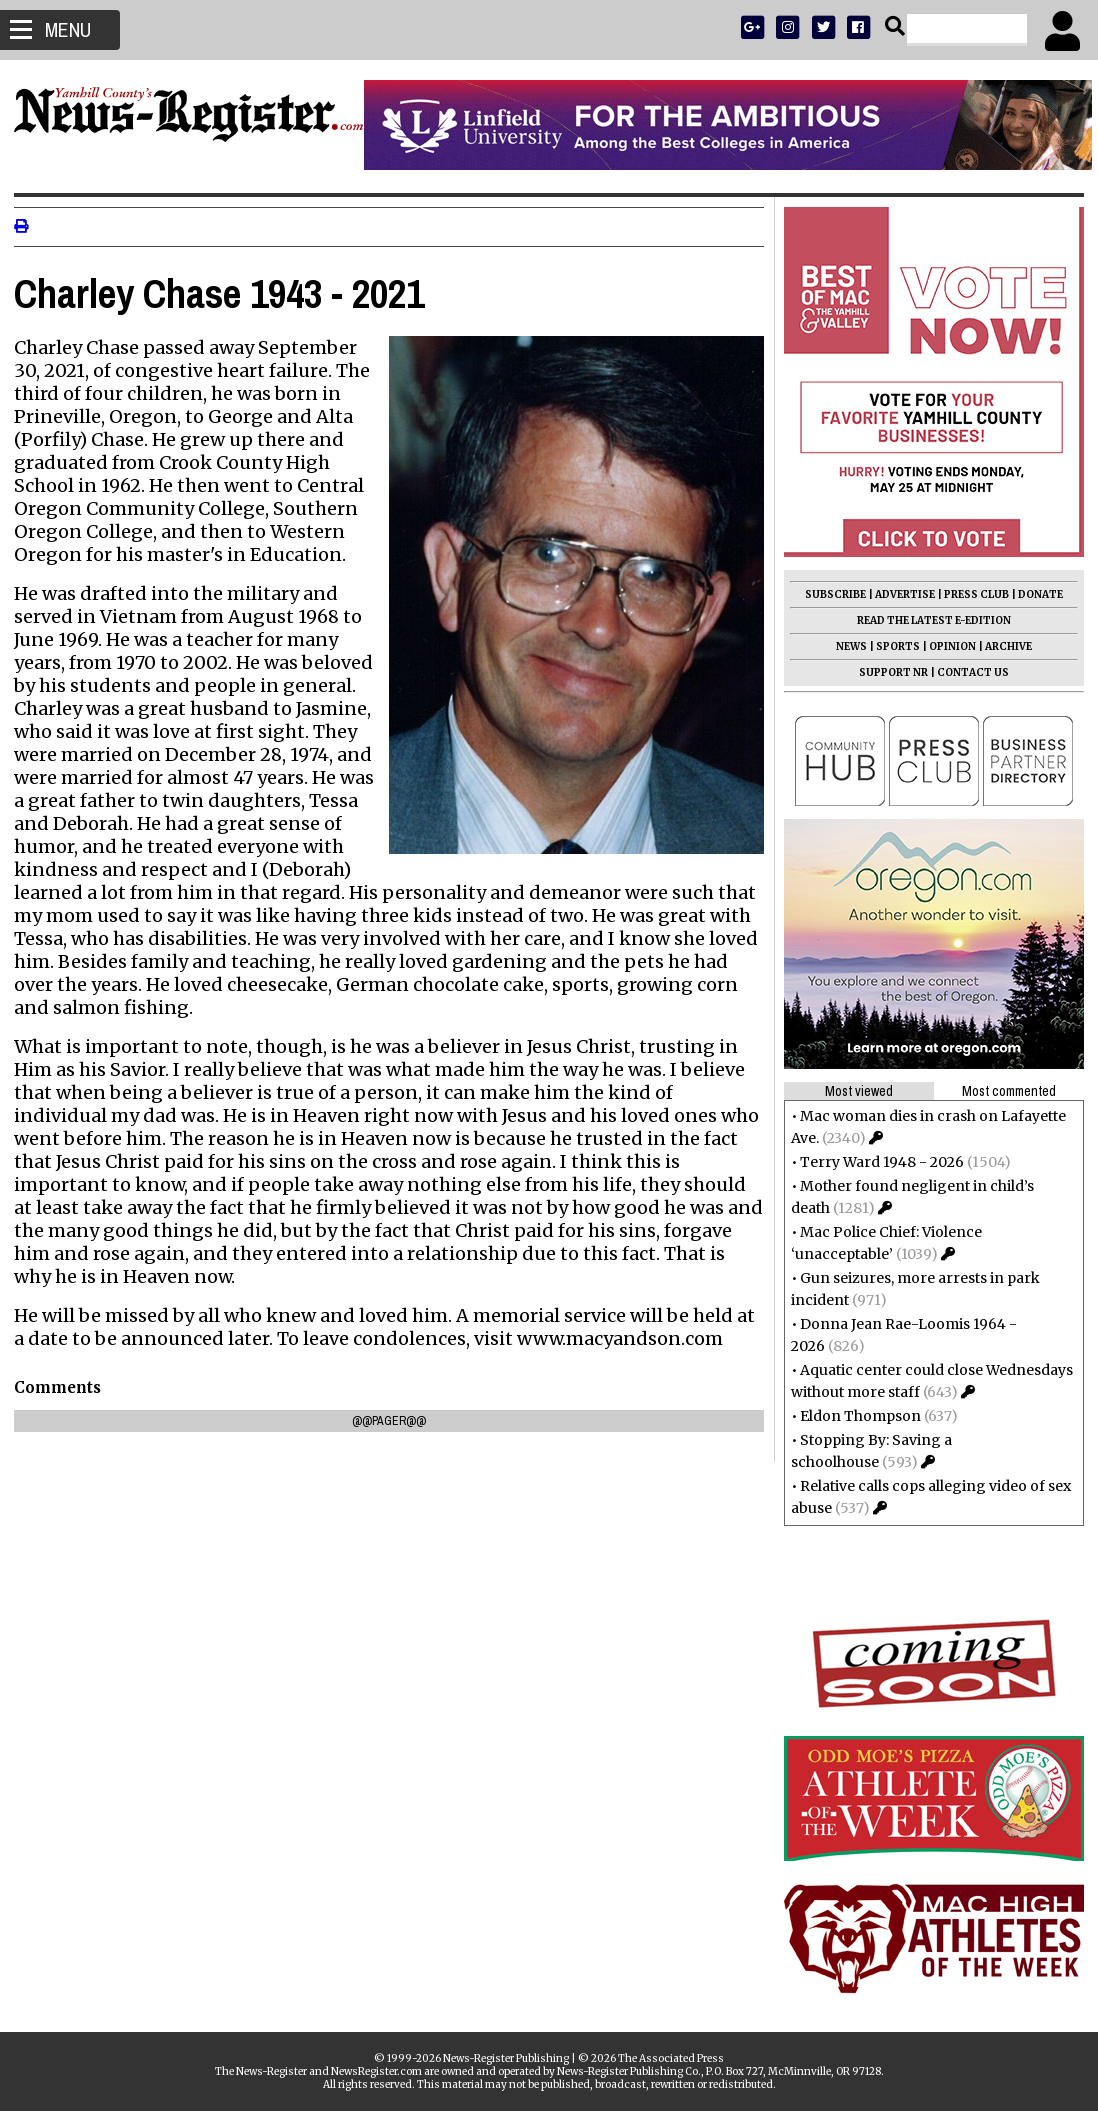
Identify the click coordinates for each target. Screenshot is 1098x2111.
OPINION (946, 646)
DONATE (1034, 594)
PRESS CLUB (970, 594)
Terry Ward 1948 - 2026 (876, 1162)
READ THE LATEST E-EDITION (928, 620)
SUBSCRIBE (829, 594)
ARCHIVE (1002, 646)
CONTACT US (967, 672)
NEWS (845, 646)
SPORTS (892, 646)
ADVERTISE (899, 594)
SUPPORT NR (887, 672)
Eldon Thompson (854, 1416)
